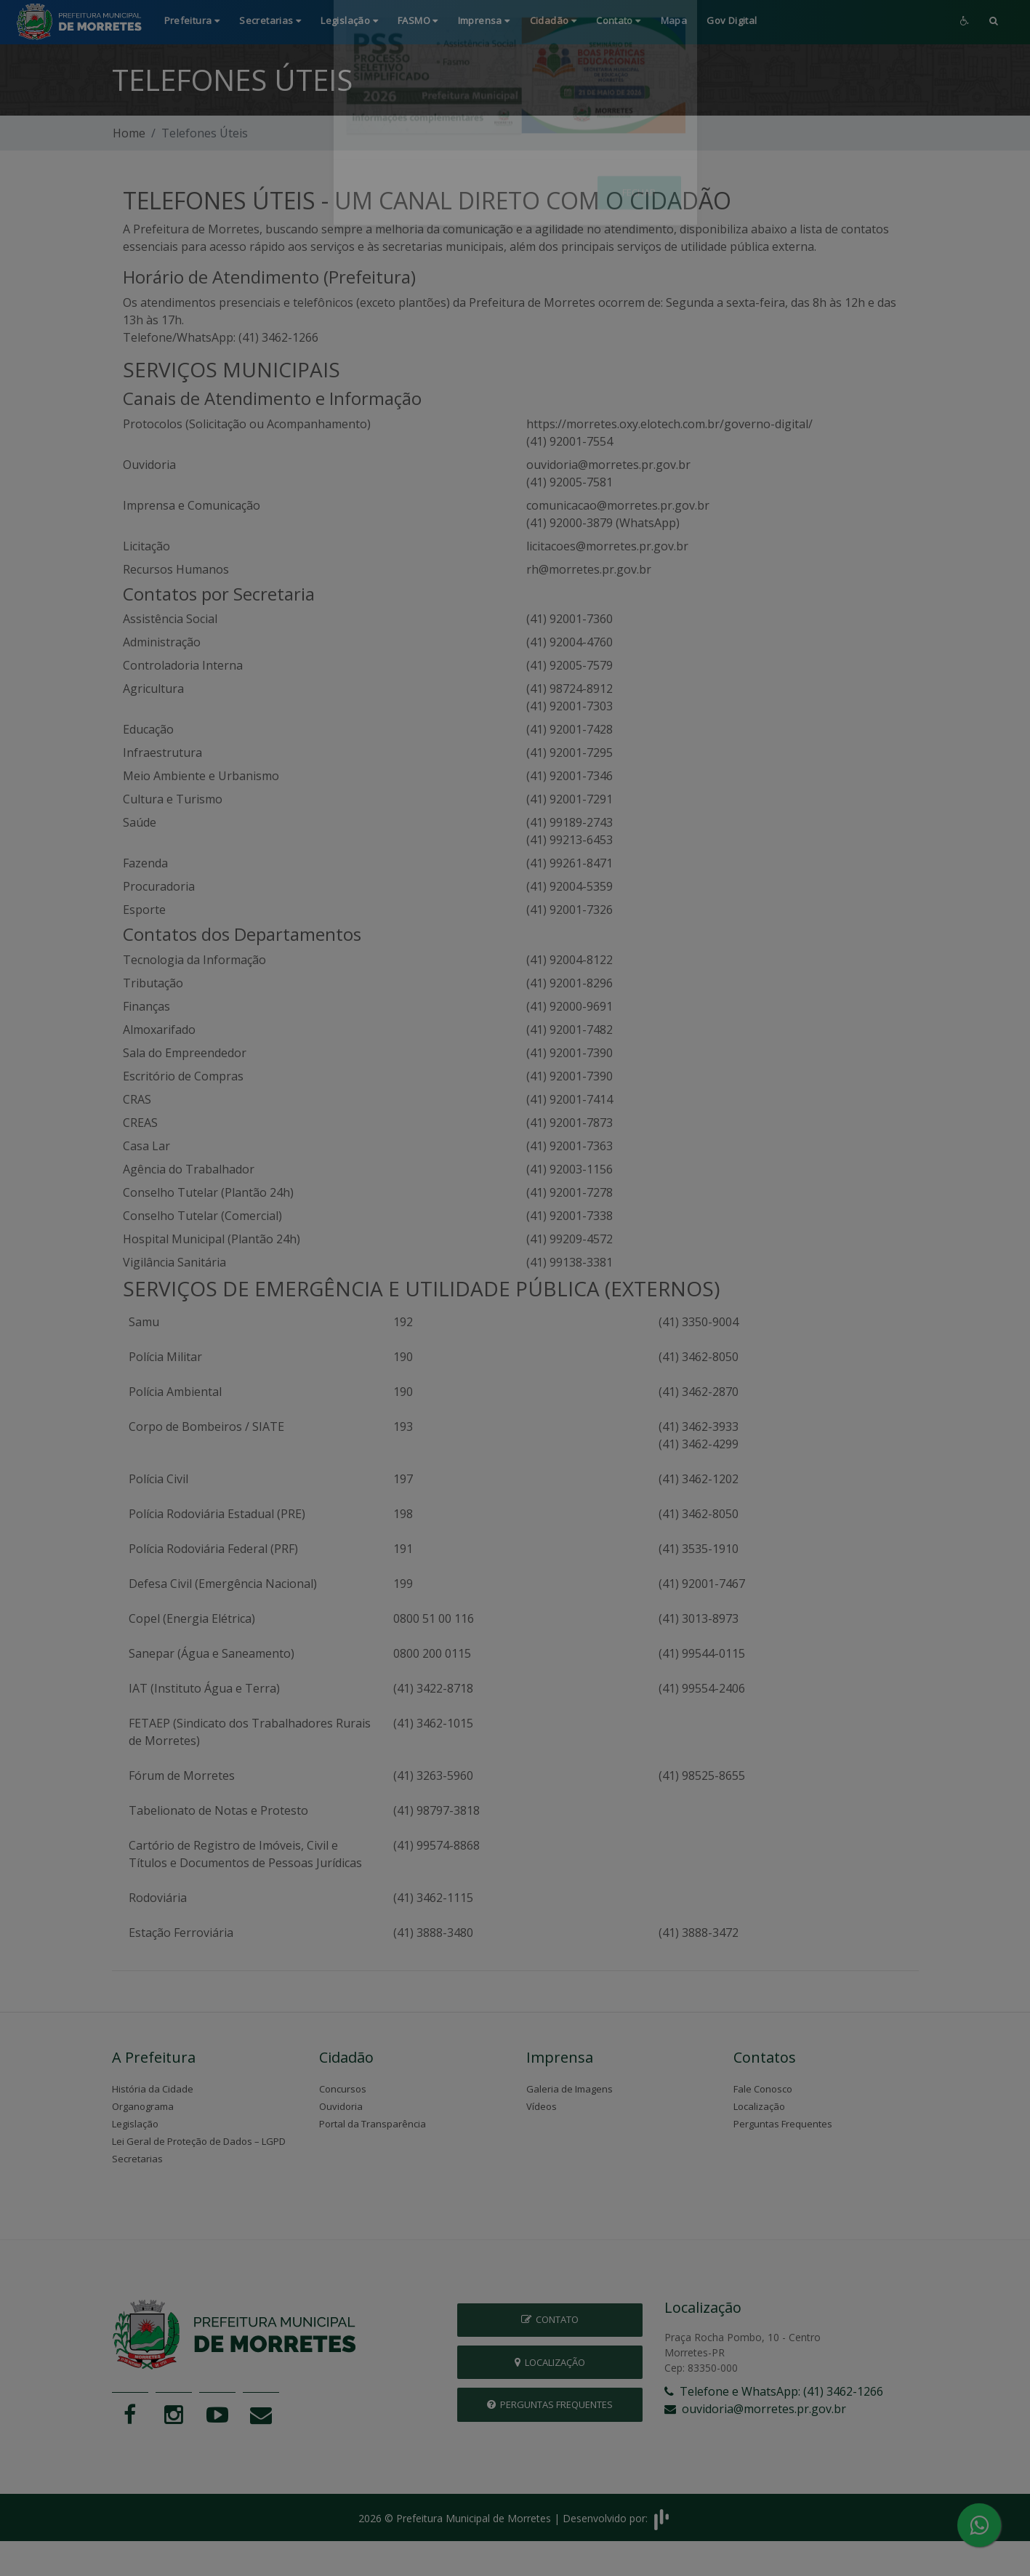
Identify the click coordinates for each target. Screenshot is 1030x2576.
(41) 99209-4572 (569, 1239)
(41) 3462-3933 (699, 1427)
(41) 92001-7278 (569, 1192)
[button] (993, 22)
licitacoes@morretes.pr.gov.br (607, 546)
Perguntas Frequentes (782, 2123)
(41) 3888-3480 (433, 1933)
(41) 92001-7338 (569, 1216)
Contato (550, 2319)
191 (403, 1549)
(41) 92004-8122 (569, 960)
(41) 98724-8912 (569, 689)
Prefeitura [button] (192, 20)
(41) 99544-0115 (702, 1653)
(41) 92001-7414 (569, 1099)
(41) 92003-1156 (569, 1169)
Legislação (135, 2123)
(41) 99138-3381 (569, 1262)
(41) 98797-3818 (436, 1810)
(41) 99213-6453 (569, 840)
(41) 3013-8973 (699, 1618)
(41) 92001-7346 (569, 776)
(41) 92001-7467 (702, 1584)
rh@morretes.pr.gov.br (588, 569)
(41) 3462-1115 (433, 1898)
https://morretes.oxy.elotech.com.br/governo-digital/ (669, 424)
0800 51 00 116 (433, 1618)
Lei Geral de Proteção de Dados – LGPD (199, 2141)
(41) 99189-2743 (569, 822)
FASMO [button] (418, 20)
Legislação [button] (349, 20)
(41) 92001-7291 (569, 799)
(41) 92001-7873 (569, 1123)
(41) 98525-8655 (702, 1775)
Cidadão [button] (553, 20)
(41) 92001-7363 (569, 1146)
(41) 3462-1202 (699, 1479)
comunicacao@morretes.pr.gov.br (617, 505)
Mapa (674, 20)
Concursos (342, 2088)
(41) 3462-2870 (699, 1392)
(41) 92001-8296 (569, 983)
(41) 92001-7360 (569, 619)
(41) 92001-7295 (569, 753)
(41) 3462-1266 (278, 337)
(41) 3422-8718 (433, 1688)
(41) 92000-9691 (569, 1006)
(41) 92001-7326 (569, 910)
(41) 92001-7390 (569, 1053)
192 (403, 1322)
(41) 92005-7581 (569, 482)
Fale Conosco (762, 2088)
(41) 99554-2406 (702, 1688)
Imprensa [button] (484, 20)
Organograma (143, 2106)
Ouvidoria (341, 2106)
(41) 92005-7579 (569, 665)
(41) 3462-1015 (433, 1723)
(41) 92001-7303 (569, 706)
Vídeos (541, 2106)
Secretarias (137, 2158)
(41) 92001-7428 (569, 729)
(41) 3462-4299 (699, 1444)
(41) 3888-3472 (699, 1933)
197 (403, 1479)
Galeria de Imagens (569, 2088)
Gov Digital (732, 20)
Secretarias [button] (270, 20)
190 (403, 1357)
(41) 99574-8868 (436, 1845)
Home (129, 133)
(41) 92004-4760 (569, 642)
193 (403, 1427)
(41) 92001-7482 (569, 1030)
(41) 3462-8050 (699, 1357)
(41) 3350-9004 (699, 1322)
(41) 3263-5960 (433, 1775)
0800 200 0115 (432, 1653)
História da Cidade (152, 2088)
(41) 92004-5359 (569, 886)
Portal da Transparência (372, 2123)
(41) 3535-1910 (699, 1549)
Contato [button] (618, 20)
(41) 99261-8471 (569, 863)
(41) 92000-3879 (569, 523)
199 (403, 1584)
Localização (759, 2106)
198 (403, 1514)
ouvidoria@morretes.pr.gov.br (608, 465)
